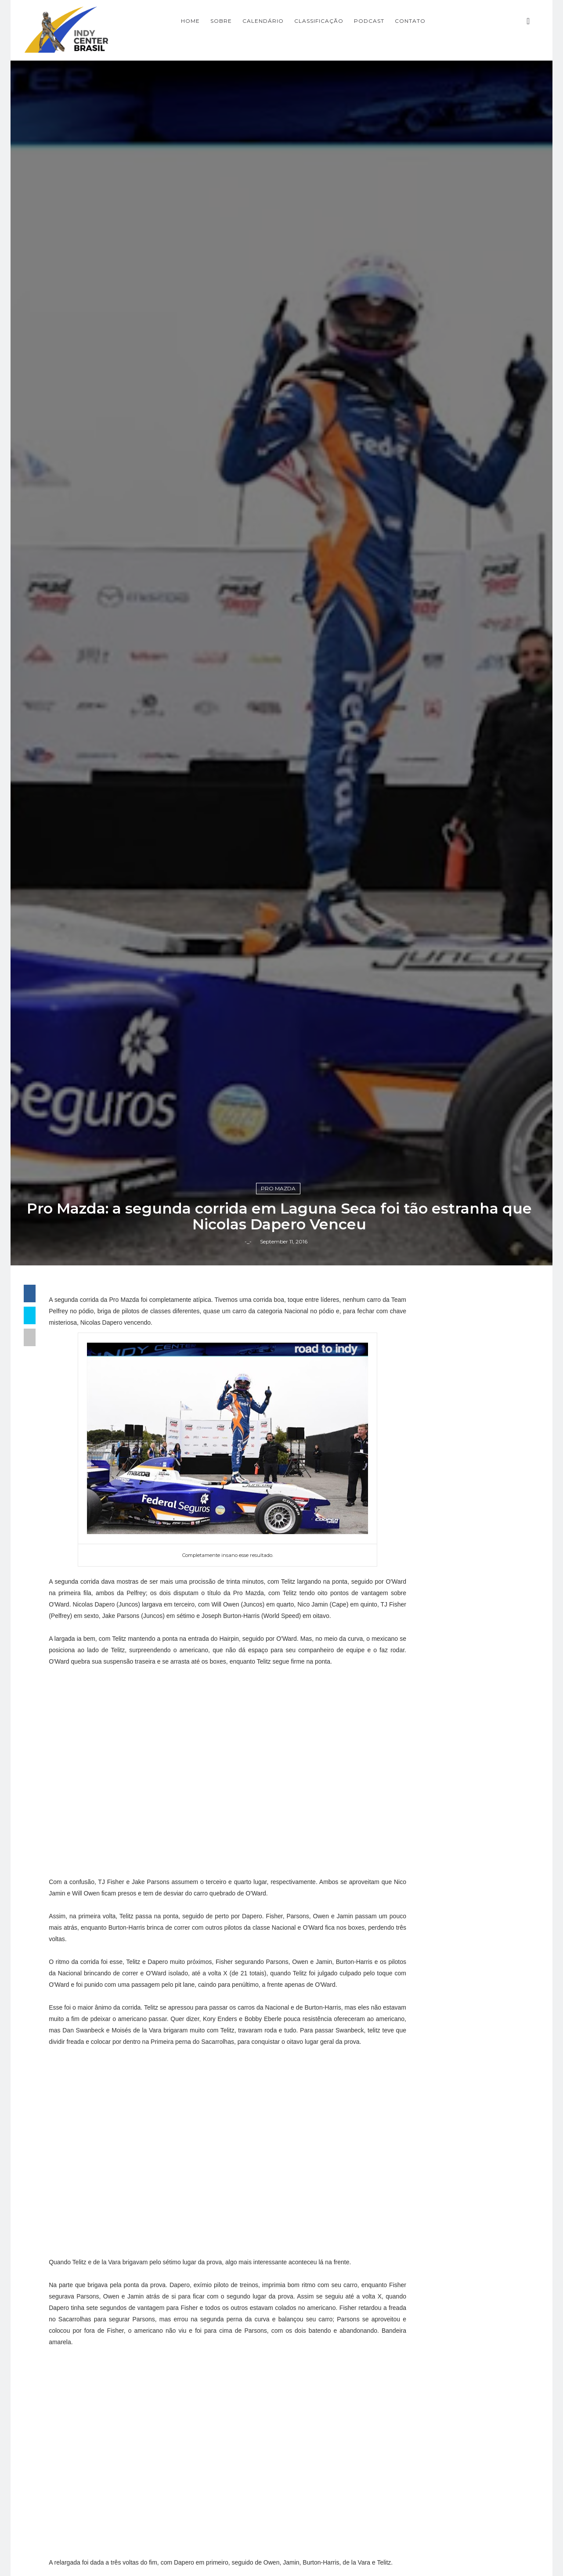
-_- (250, 1578)
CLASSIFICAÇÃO (361, 20)
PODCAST (411, 20)
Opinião (421, 2236)
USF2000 (424, 2280)
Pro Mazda (280, 1523)
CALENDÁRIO (305, 20)
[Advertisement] (463, 1759)
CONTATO (452, 20)
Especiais (424, 2147)
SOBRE (263, 20)
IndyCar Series (433, 2206)
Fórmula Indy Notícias (461, 1950)
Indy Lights (428, 2176)
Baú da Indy (430, 2117)
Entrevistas (428, 2132)
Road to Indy (431, 2266)
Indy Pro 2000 (434, 2191)
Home (232, 20)
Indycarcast (428, 2221)
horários (422, 2295)
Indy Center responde (448, 2161)
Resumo (422, 2251)
